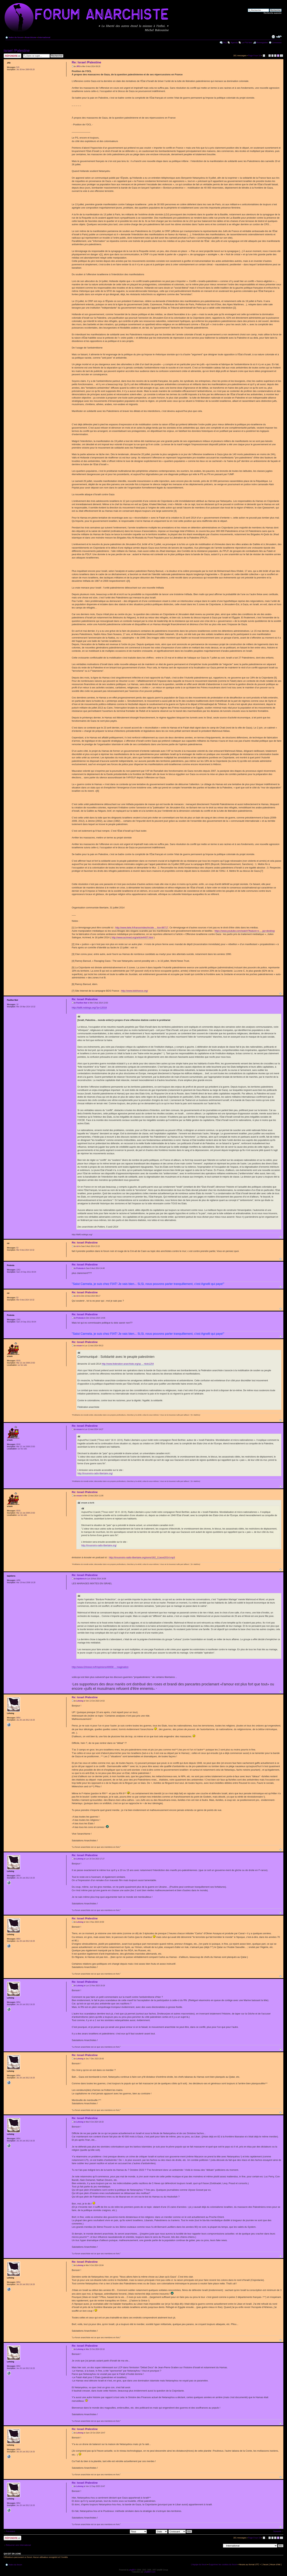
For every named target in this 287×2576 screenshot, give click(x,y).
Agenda (234, 42)
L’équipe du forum (199, 2564)
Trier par (157, 2531)
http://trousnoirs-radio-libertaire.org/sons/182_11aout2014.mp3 (142, 1557)
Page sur (254, 55)
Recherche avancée (273, 13)
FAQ (225, 42)
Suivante (277, 2531)
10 (281, 56)
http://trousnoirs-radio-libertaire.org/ (95, 1473)
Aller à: (218, 2545)
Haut (280, 994)
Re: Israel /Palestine (86, 62)
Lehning (79, 1701)
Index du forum (16, 37)
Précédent (10, 2531)
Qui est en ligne (12, 2554)
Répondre (12, 55)
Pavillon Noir (81, 1003)
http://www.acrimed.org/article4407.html (132, 937)
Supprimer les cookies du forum (223, 2564)
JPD (78, 66)
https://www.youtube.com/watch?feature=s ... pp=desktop (245, 930)
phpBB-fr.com (150, 2572)
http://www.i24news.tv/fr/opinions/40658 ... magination (100, 1667)
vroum (79, 1346)
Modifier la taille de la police (279, 36)
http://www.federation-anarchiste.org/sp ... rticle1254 (128, 1364)
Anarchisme (30, 37)
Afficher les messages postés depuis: (121, 2531)
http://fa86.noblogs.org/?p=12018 (89, 1007)
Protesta (80, 1268)
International (44, 37)
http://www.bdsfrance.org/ (134, 990)
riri (77, 1246)
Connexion (277, 42)
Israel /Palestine (17, 51)
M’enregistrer (262, 42)
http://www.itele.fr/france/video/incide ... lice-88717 (141, 927)
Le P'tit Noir (247, 42)
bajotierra (80, 1579)
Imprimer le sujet (273, 36)
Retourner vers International (18, 2545)
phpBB (132, 2570)
